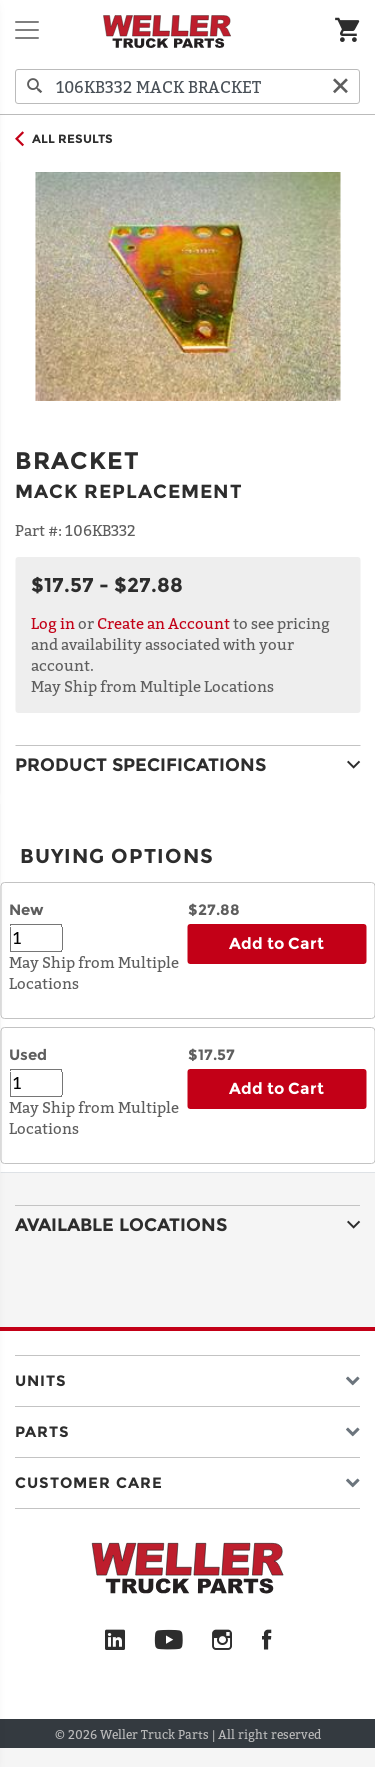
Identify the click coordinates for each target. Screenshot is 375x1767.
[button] (187, 1376)
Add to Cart (276, 943)
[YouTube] (168, 1641)
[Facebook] (266, 1641)
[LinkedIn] (115, 1641)
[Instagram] (222, 1641)
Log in (53, 623)
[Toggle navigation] (27, 30)
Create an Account (163, 623)
